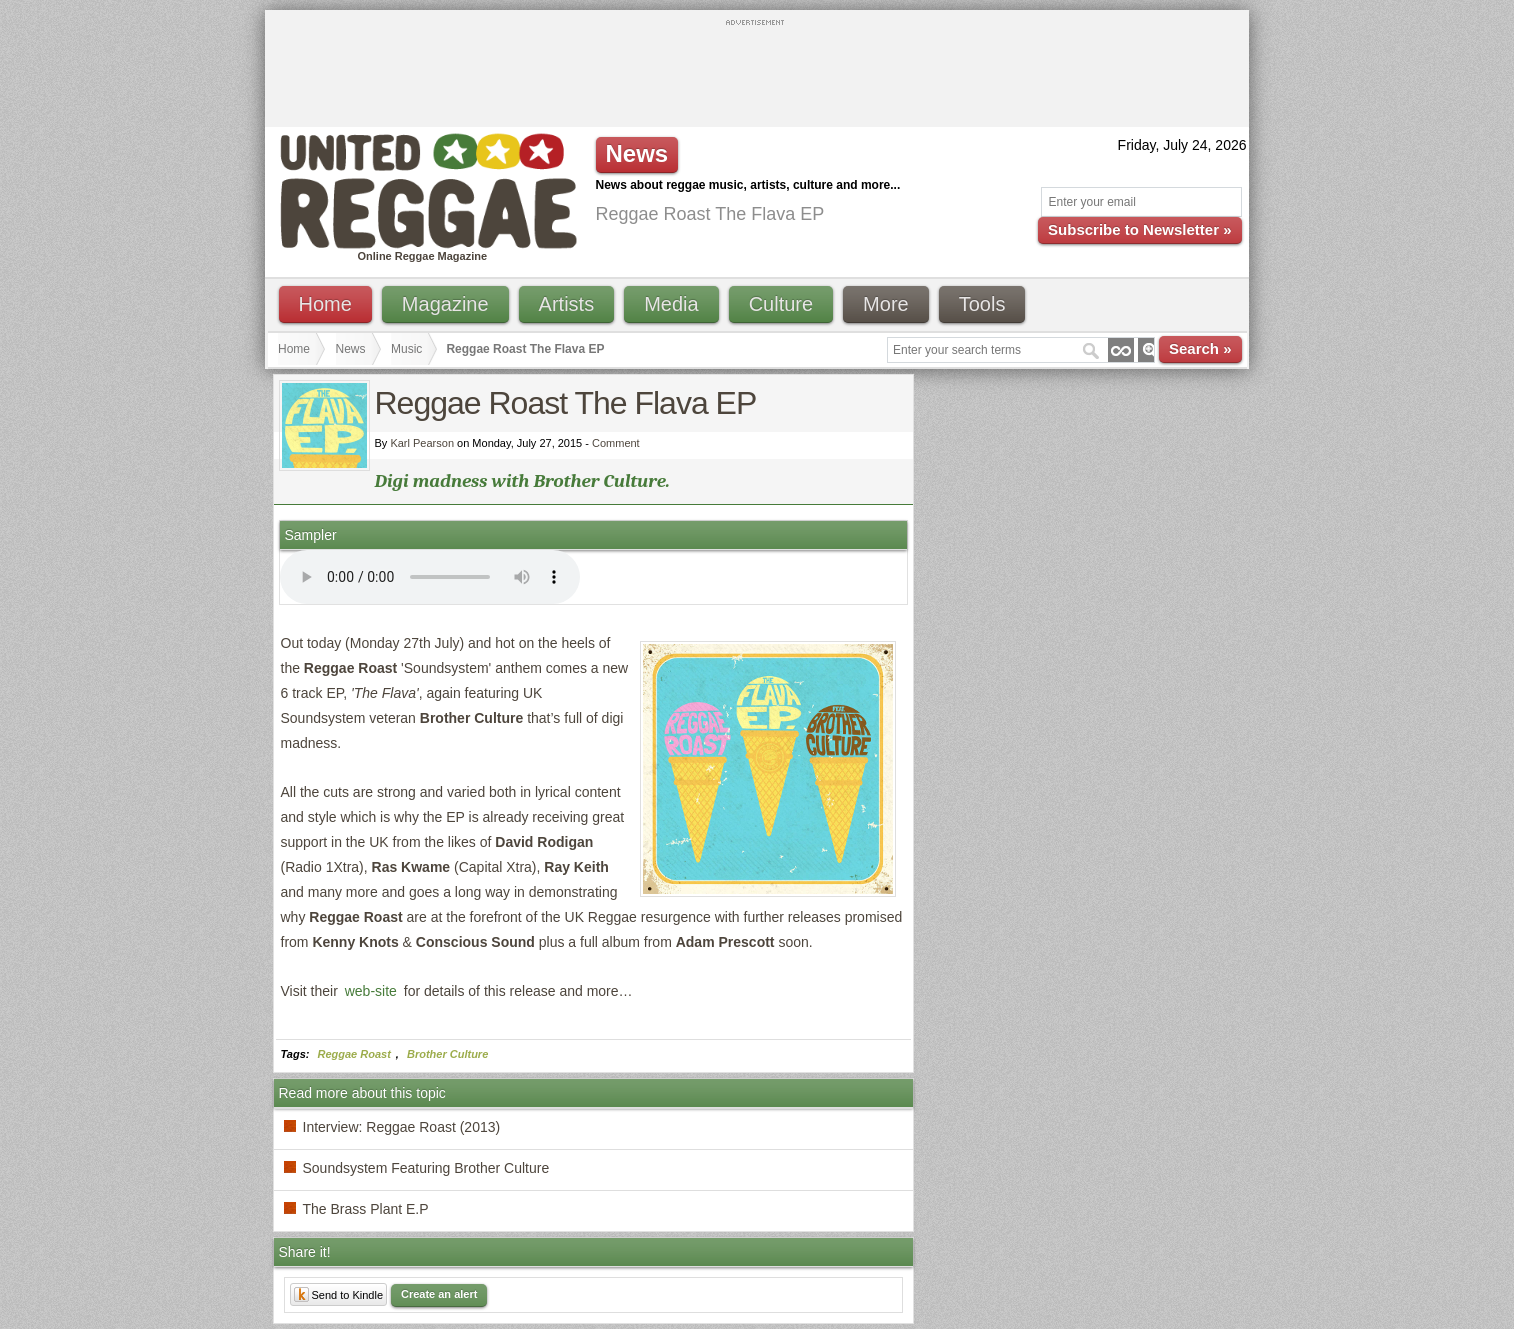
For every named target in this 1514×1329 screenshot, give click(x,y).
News (351, 349)
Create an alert (439, 1294)
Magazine (445, 304)
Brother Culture (447, 1054)
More (886, 304)
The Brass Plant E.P (366, 1209)
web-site (371, 991)
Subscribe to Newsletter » (1139, 229)
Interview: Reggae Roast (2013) (402, 1127)
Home (325, 304)
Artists (567, 304)
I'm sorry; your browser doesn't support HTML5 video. (430, 577)
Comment (616, 443)
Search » (1200, 348)
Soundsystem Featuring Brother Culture (426, 1168)
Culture (781, 304)
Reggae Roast (354, 1054)
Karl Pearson (422, 443)
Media (671, 304)
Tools (982, 304)
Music (406, 349)
